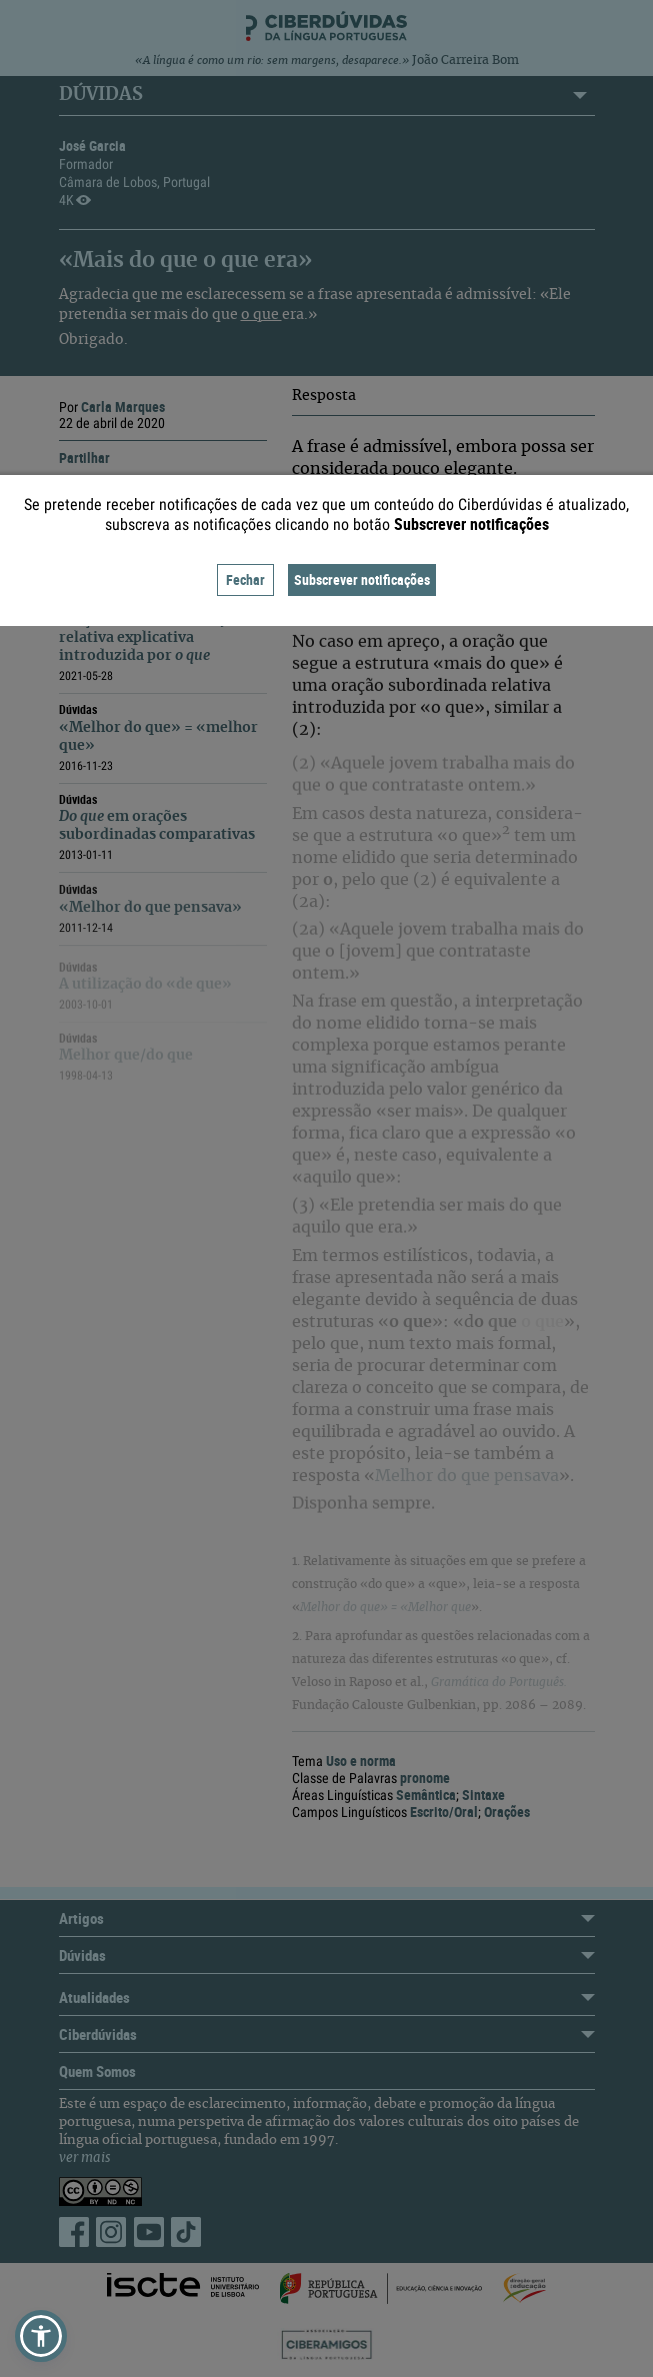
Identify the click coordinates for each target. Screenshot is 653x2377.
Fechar (245, 579)
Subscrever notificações (362, 579)
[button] (41, 2336)
